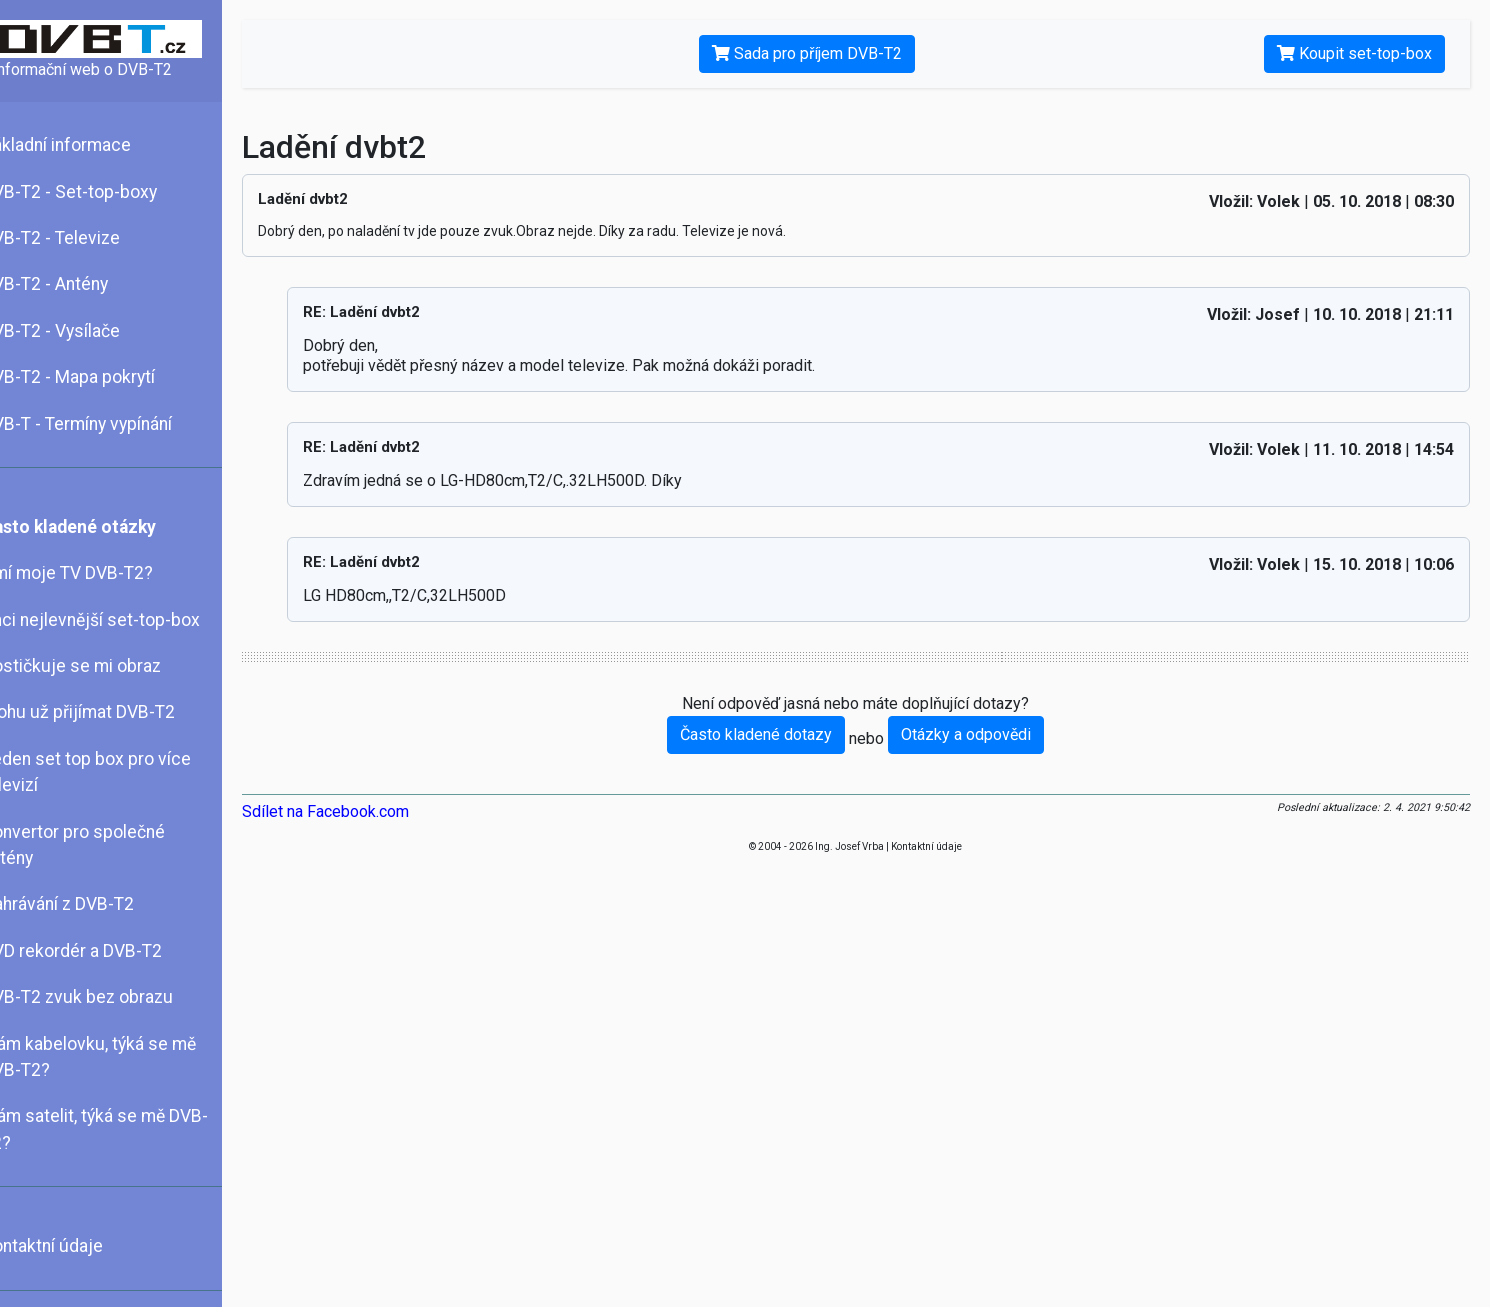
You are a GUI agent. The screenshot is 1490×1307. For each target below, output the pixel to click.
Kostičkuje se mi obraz (99, 666)
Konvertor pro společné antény (101, 845)
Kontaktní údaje (70, 1246)
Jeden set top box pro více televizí (114, 772)
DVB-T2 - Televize (79, 238)
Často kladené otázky (97, 527)
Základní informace (84, 145)
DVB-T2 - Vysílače (79, 331)
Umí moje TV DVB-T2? (95, 573)
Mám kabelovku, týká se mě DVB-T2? (117, 1057)
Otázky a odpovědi (981, 734)
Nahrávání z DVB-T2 (86, 904)
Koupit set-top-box (1354, 53)
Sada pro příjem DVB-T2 (821, 53)
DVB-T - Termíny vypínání (105, 424)
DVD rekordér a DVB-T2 (100, 951)
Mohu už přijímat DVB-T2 (106, 712)
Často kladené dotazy (771, 734)
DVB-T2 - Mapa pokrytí (96, 377)
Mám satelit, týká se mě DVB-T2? (123, 1129)
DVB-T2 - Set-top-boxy (97, 192)
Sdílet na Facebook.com (353, 811)
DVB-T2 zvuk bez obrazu (105, 997)
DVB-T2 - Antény (73, 284)
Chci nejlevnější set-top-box (119, 620)
